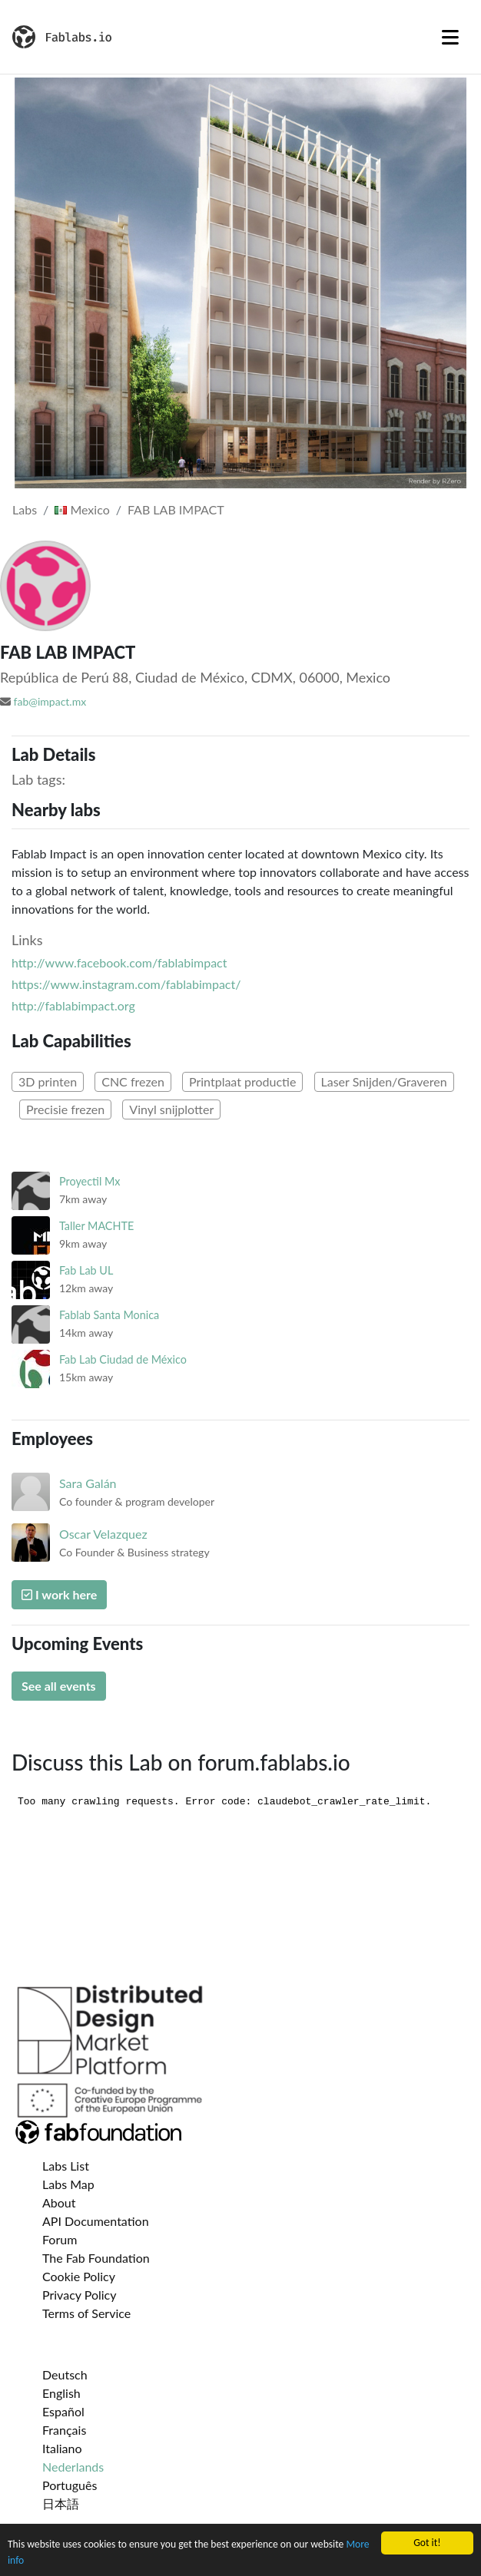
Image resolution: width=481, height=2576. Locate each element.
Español (63, 2411)
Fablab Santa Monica (109, 1314)
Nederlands (73, 2466)
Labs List (65, 2165)
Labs (24, 509)
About (59, 2202)
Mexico (82, 509)
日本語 (60, 2503)
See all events (59, 1685)
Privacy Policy (79, 2294)
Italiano (62, 2448)
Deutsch (65, 2374)
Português (69, 2485)
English (61, 2393)
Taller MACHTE (96, 1225)
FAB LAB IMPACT (176, 509)
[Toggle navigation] (450, 36)
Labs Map (68, 2184)
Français (64, 2429)
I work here (59, 1594)
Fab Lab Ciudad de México (123, 1359)
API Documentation (95, 2221)
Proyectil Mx (90, 1181)
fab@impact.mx (50, 701)
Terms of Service (86, 2313)
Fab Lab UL (86, 1270)
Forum (59, 2239)
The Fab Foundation (96, 2257)
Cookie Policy (78, 2276)
